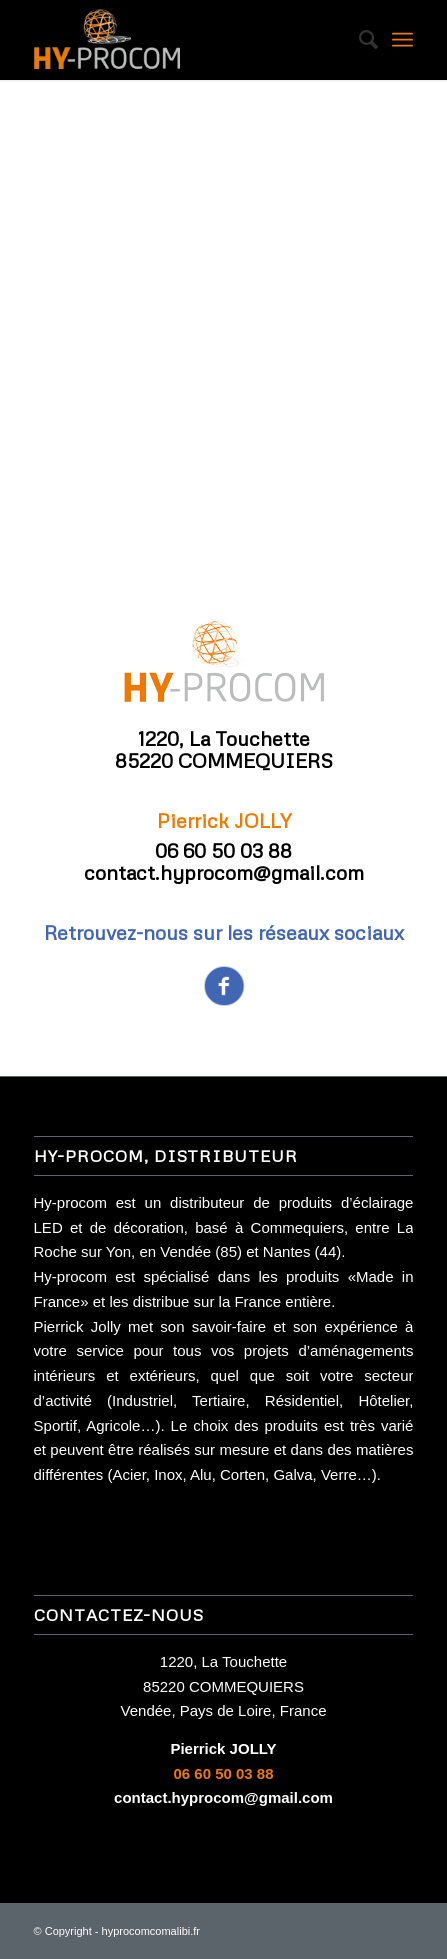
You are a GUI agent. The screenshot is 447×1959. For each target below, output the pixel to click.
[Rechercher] (358, 40)
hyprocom (126, 1931)
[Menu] (402, 40)
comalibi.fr (175, 1931)
